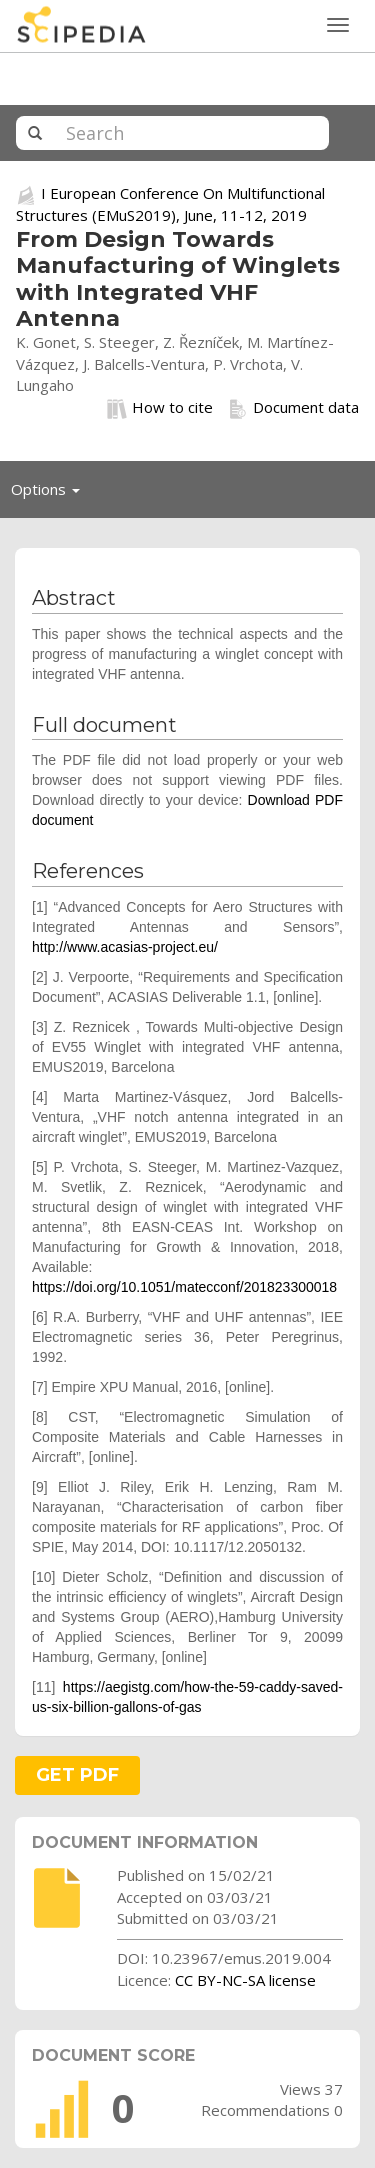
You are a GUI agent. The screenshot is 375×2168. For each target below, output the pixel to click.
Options (51, 494)
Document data (293, 408)
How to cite (160, 408)
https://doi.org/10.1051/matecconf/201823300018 (184, 1287)
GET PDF (77, 1775)
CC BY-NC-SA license (245, 1980)
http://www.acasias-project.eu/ (125, 947)
